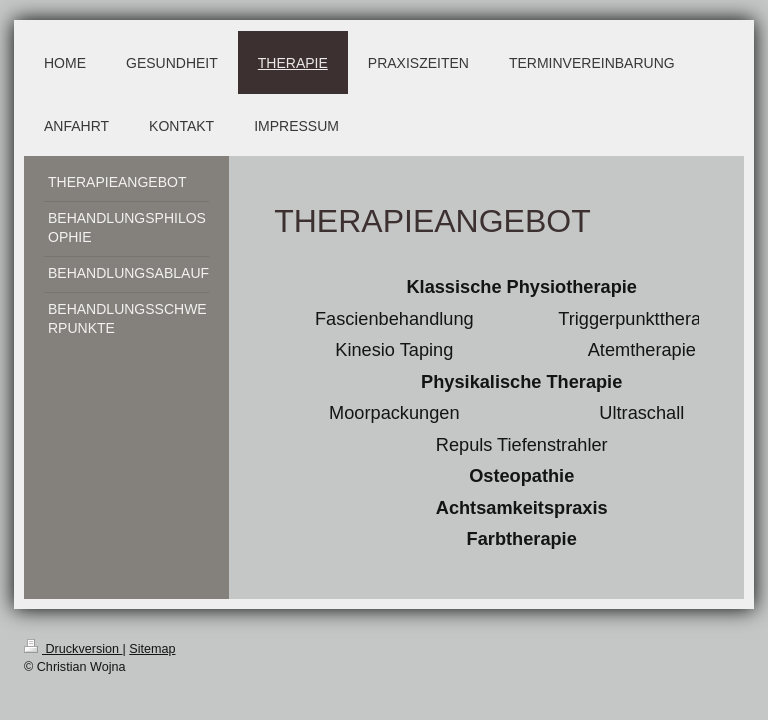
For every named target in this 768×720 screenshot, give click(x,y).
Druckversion (73, 649)
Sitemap (152, 649)
